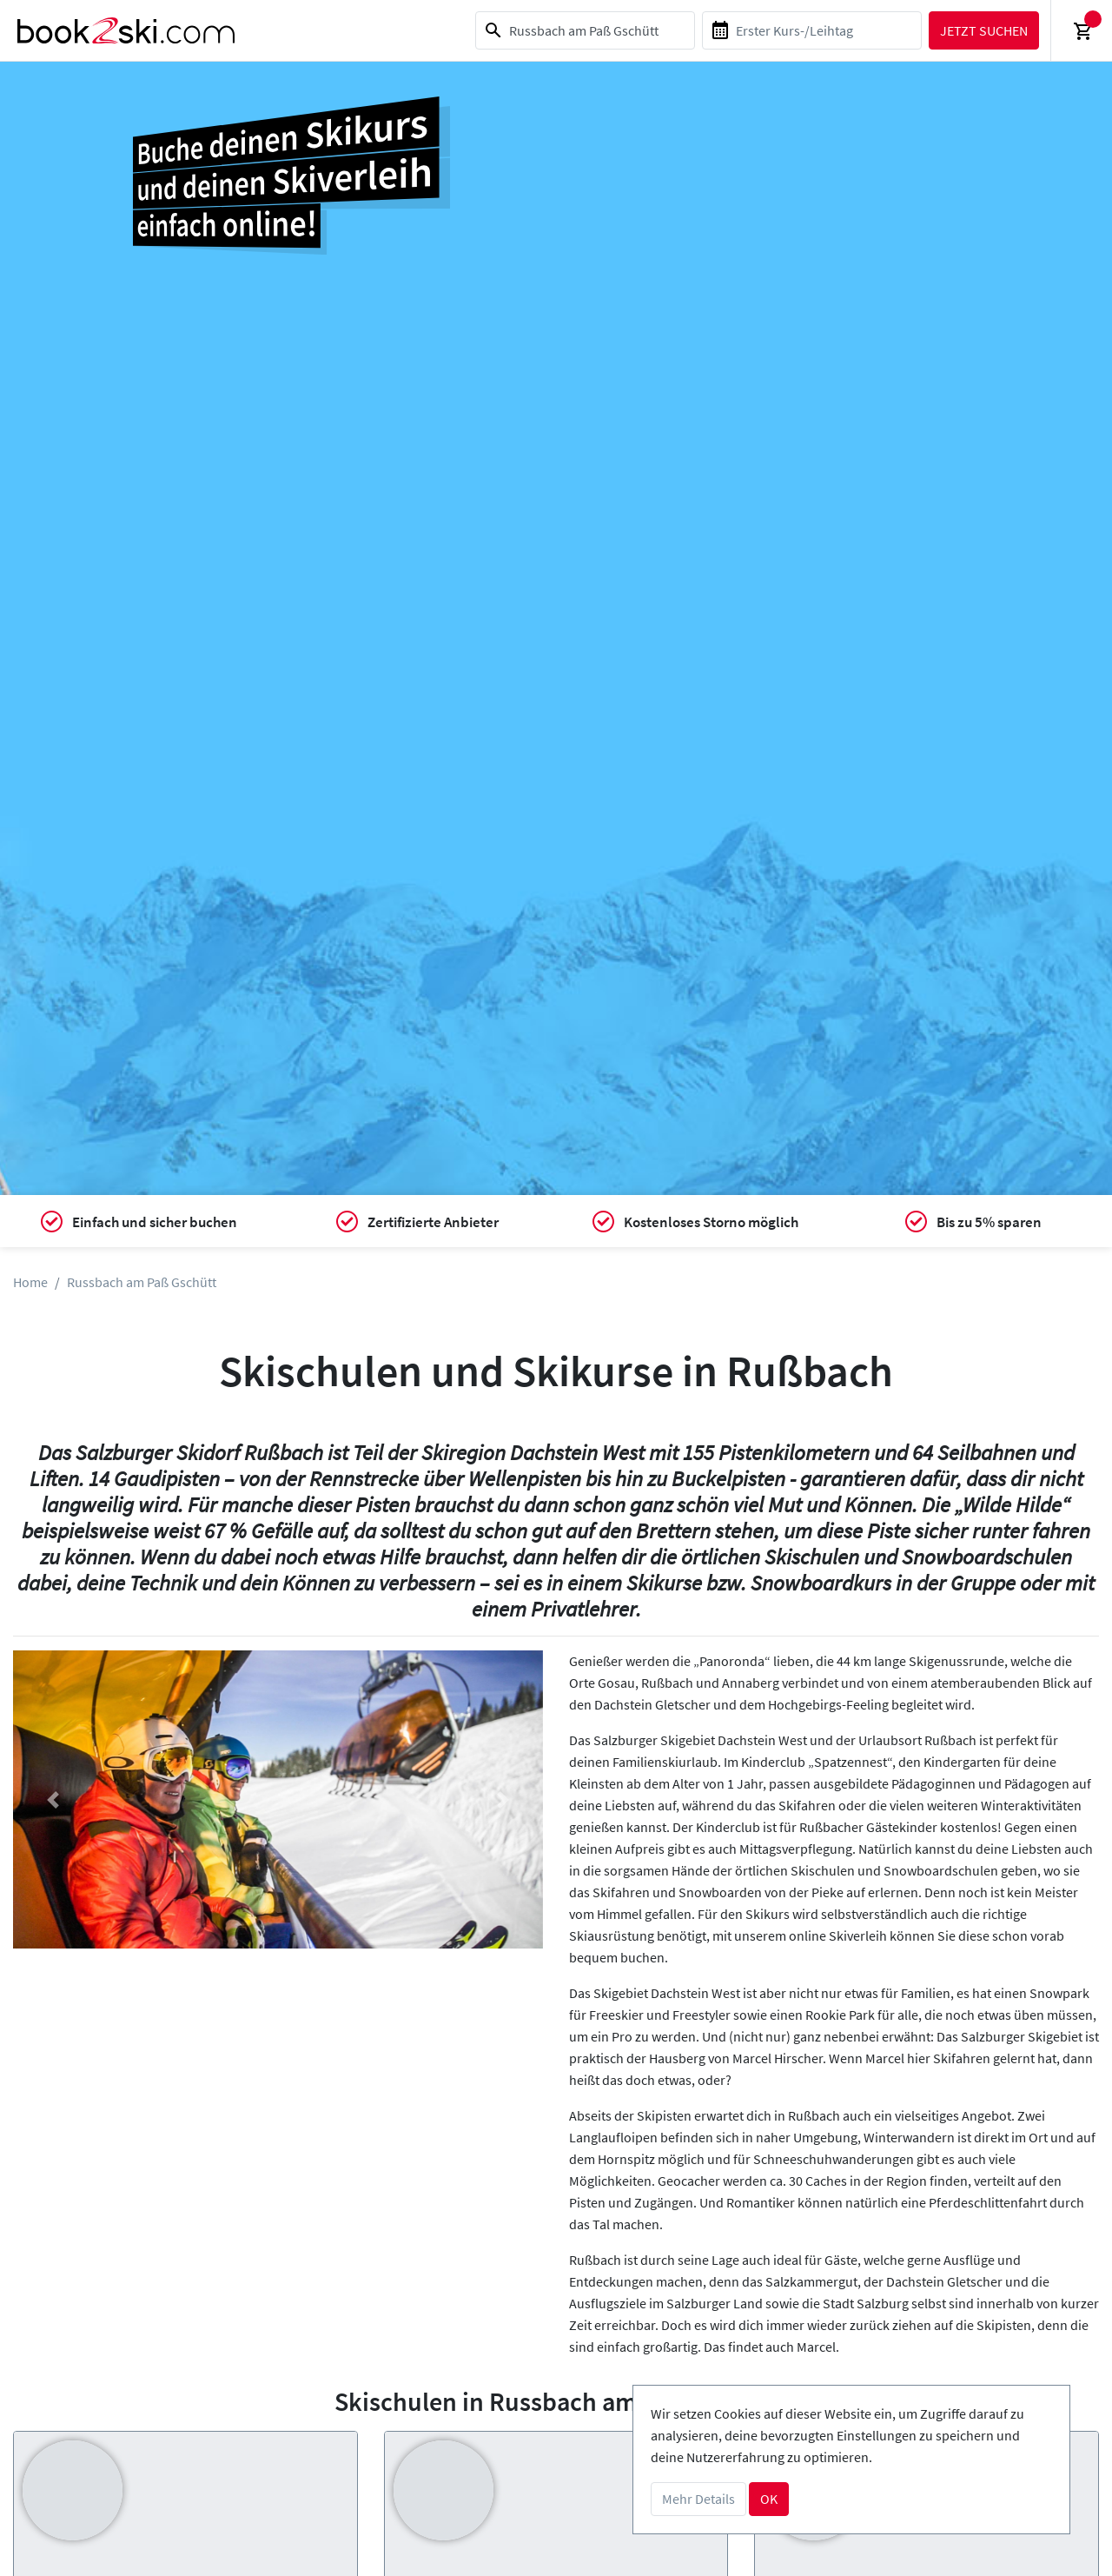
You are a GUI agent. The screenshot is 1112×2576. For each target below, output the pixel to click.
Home (30, 1282)
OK (769, 2498)
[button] (53, 1799)
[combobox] (585, 30)
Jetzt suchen (984, 30)
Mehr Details (698, 2498)
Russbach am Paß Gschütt (141, 1282)
